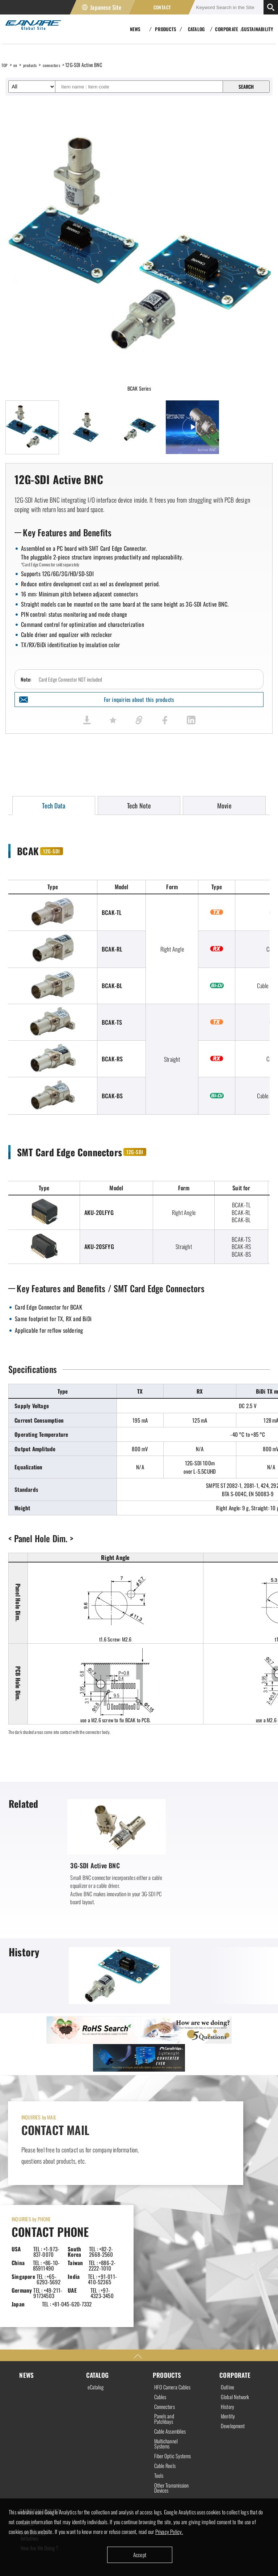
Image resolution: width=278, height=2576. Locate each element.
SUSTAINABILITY (257, 29)
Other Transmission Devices (167, 2404)
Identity (228, 2312)
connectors (58, 64)
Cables (161, 2297)
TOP (5, 64)
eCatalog (96, 2281)
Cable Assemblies (171, 2335)
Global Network (236, 2291)
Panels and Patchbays (165, 2321)
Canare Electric (30, 28)
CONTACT (162, 7)
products (34, 64)
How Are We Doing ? (39, 2473)
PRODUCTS (167, 2268)
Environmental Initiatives (35, 2457)
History (228, 2302)
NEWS (26, 2268)
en (17, 64)
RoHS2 (28, 2444)
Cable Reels (165, 2377)
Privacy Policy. (170, 2530)
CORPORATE (235, 2268)
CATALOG (98, 2268)
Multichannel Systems (167, 2348)
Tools (159, 2388)
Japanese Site (105, 7)
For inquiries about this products (139, 699)
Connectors (165, 2308)
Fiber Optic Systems (165, 2364)
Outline (228, 2281)
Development (234, 2323)
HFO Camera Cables (166, 2284)
